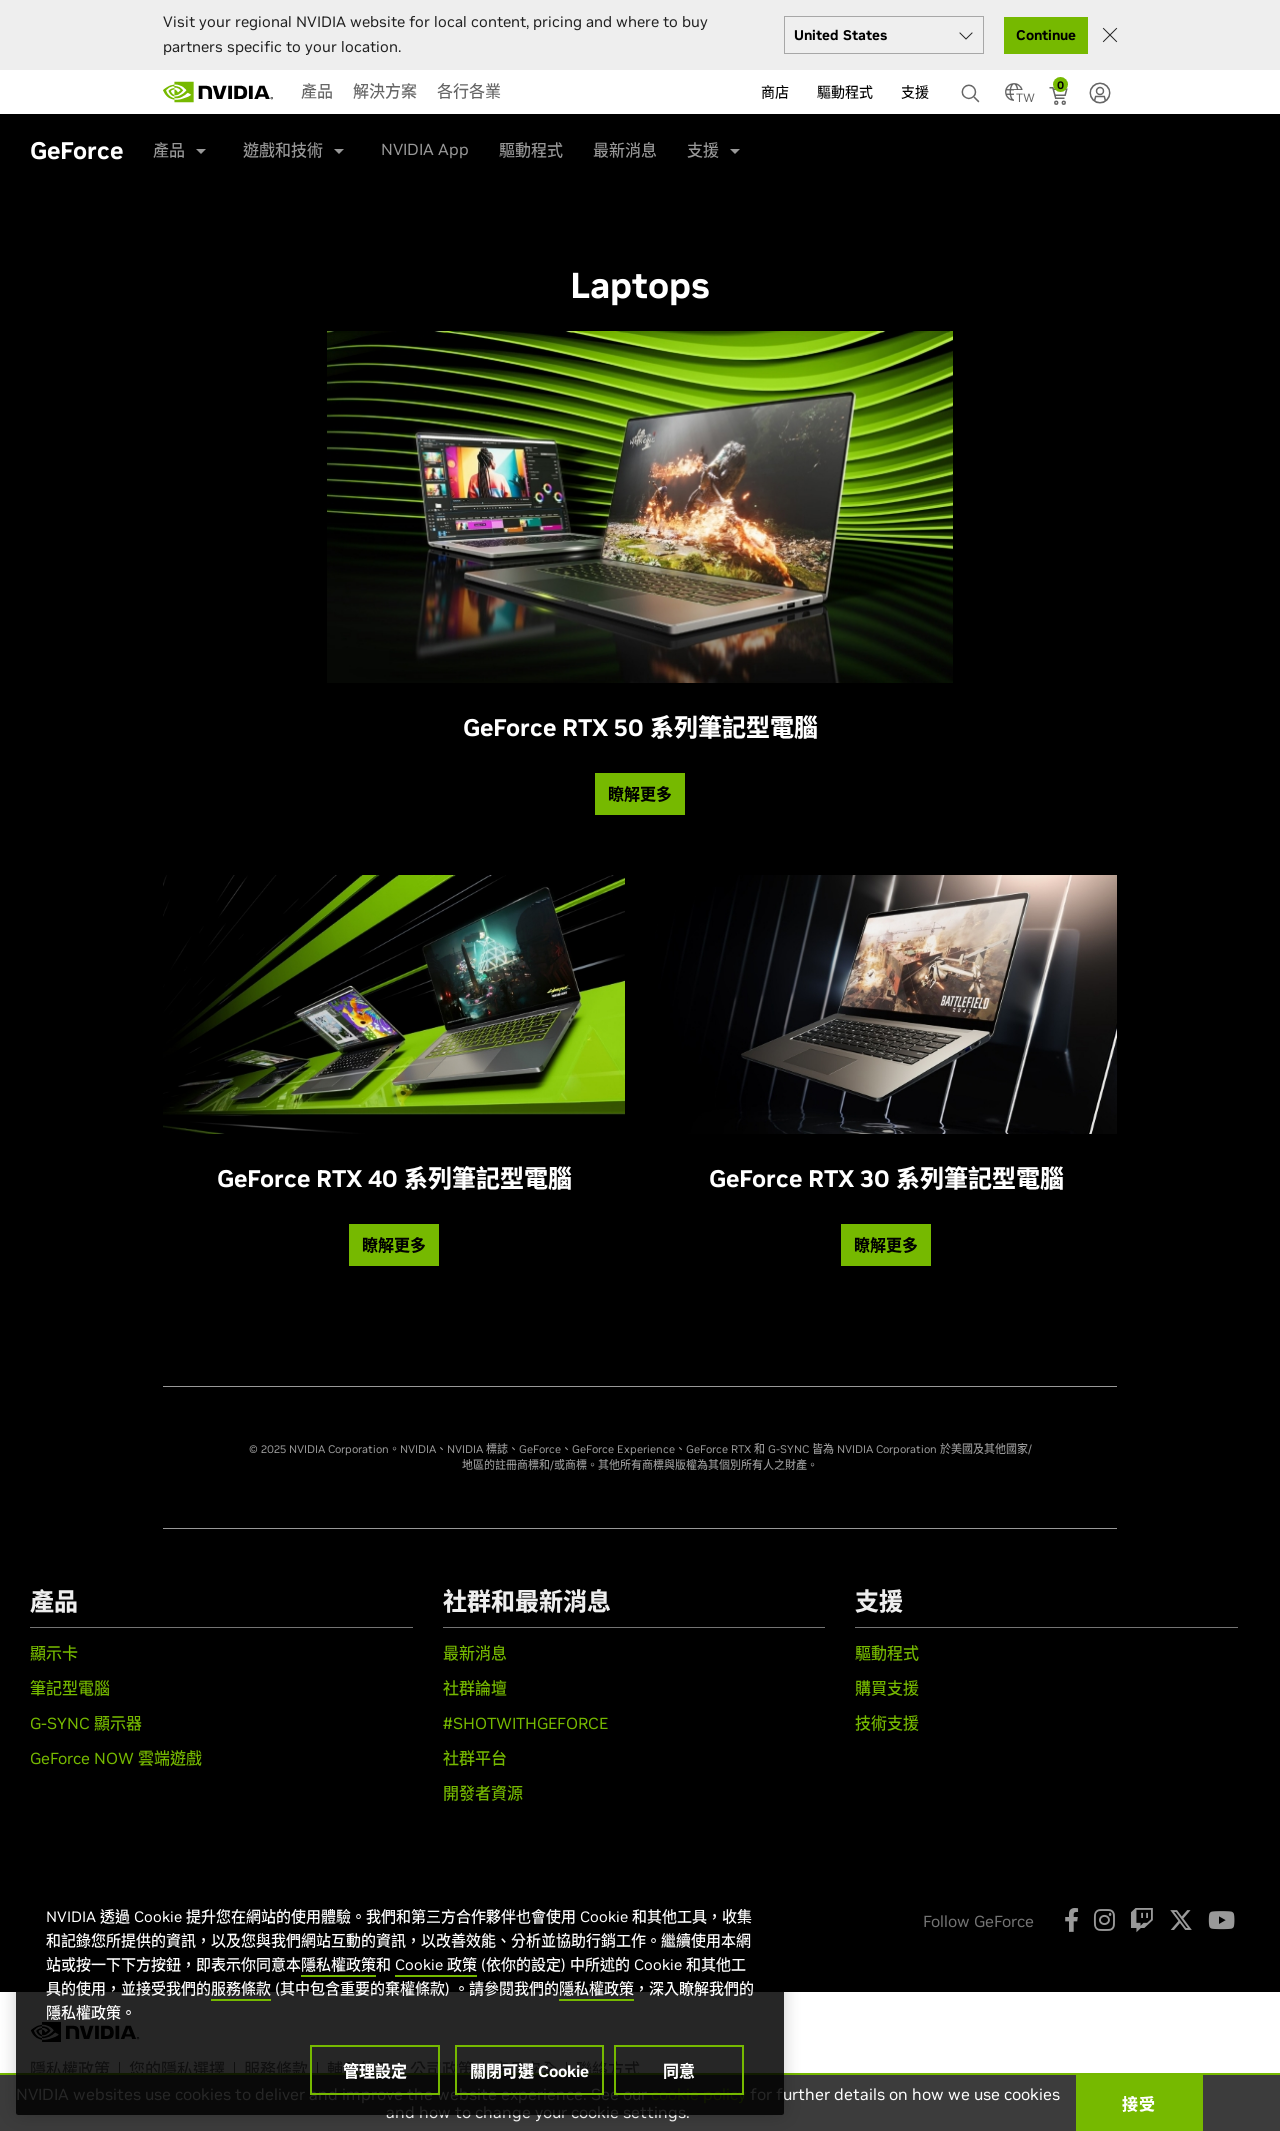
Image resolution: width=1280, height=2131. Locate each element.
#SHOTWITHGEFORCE (525, 1723)
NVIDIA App (425, 149)
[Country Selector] (1014, 98)
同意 (679, 2071)
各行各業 (469, 91)
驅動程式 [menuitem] (845, 92)
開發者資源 (483, 1793)
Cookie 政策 (436, 1964)
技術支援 (887, 1723)
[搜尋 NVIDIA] (973, 88)
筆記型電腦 (70, 1688)
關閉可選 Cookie (529, 2071)
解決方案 (385, 91)
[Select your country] (884, 35)
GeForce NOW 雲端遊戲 (116, 1758)
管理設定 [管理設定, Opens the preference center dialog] (375, 2071)
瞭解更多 (640, 794)
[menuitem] (317, 91)
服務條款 (241, 1988)
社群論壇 (475, 1688)
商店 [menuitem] (775, 92)
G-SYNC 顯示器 (86, 1723)
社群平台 (475, 1758)
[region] (400, 1990)
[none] (965, 84)
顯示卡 (54, 1653)
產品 (317, 91)
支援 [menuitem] (915, 92)
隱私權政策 (338, 1964)
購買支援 (887, 1688)
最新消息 (625, 150)
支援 (703, 150)
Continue (1046, 35)
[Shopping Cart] (1060, 98)
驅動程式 (531, 150)
